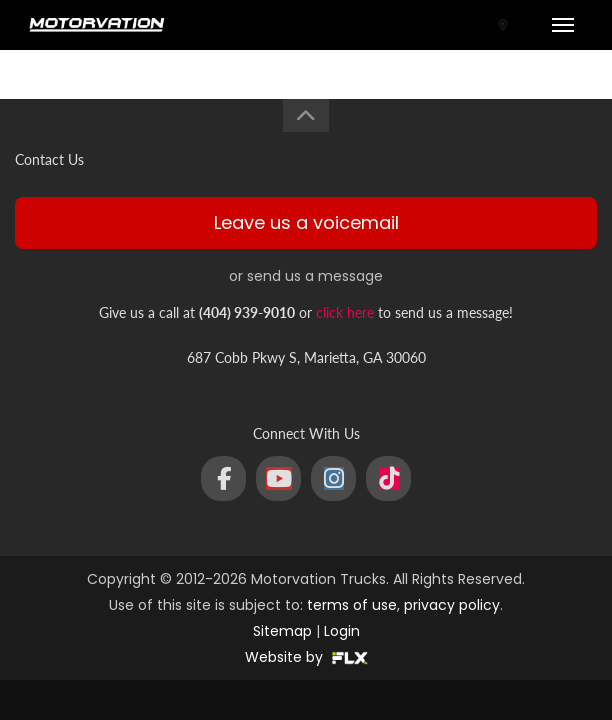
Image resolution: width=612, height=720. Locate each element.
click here (345, 312)
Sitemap (282, 631)
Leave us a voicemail (306, 222)
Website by (306, 657)
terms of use (352, 605)
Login (342, 631)
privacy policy (452, 605)
